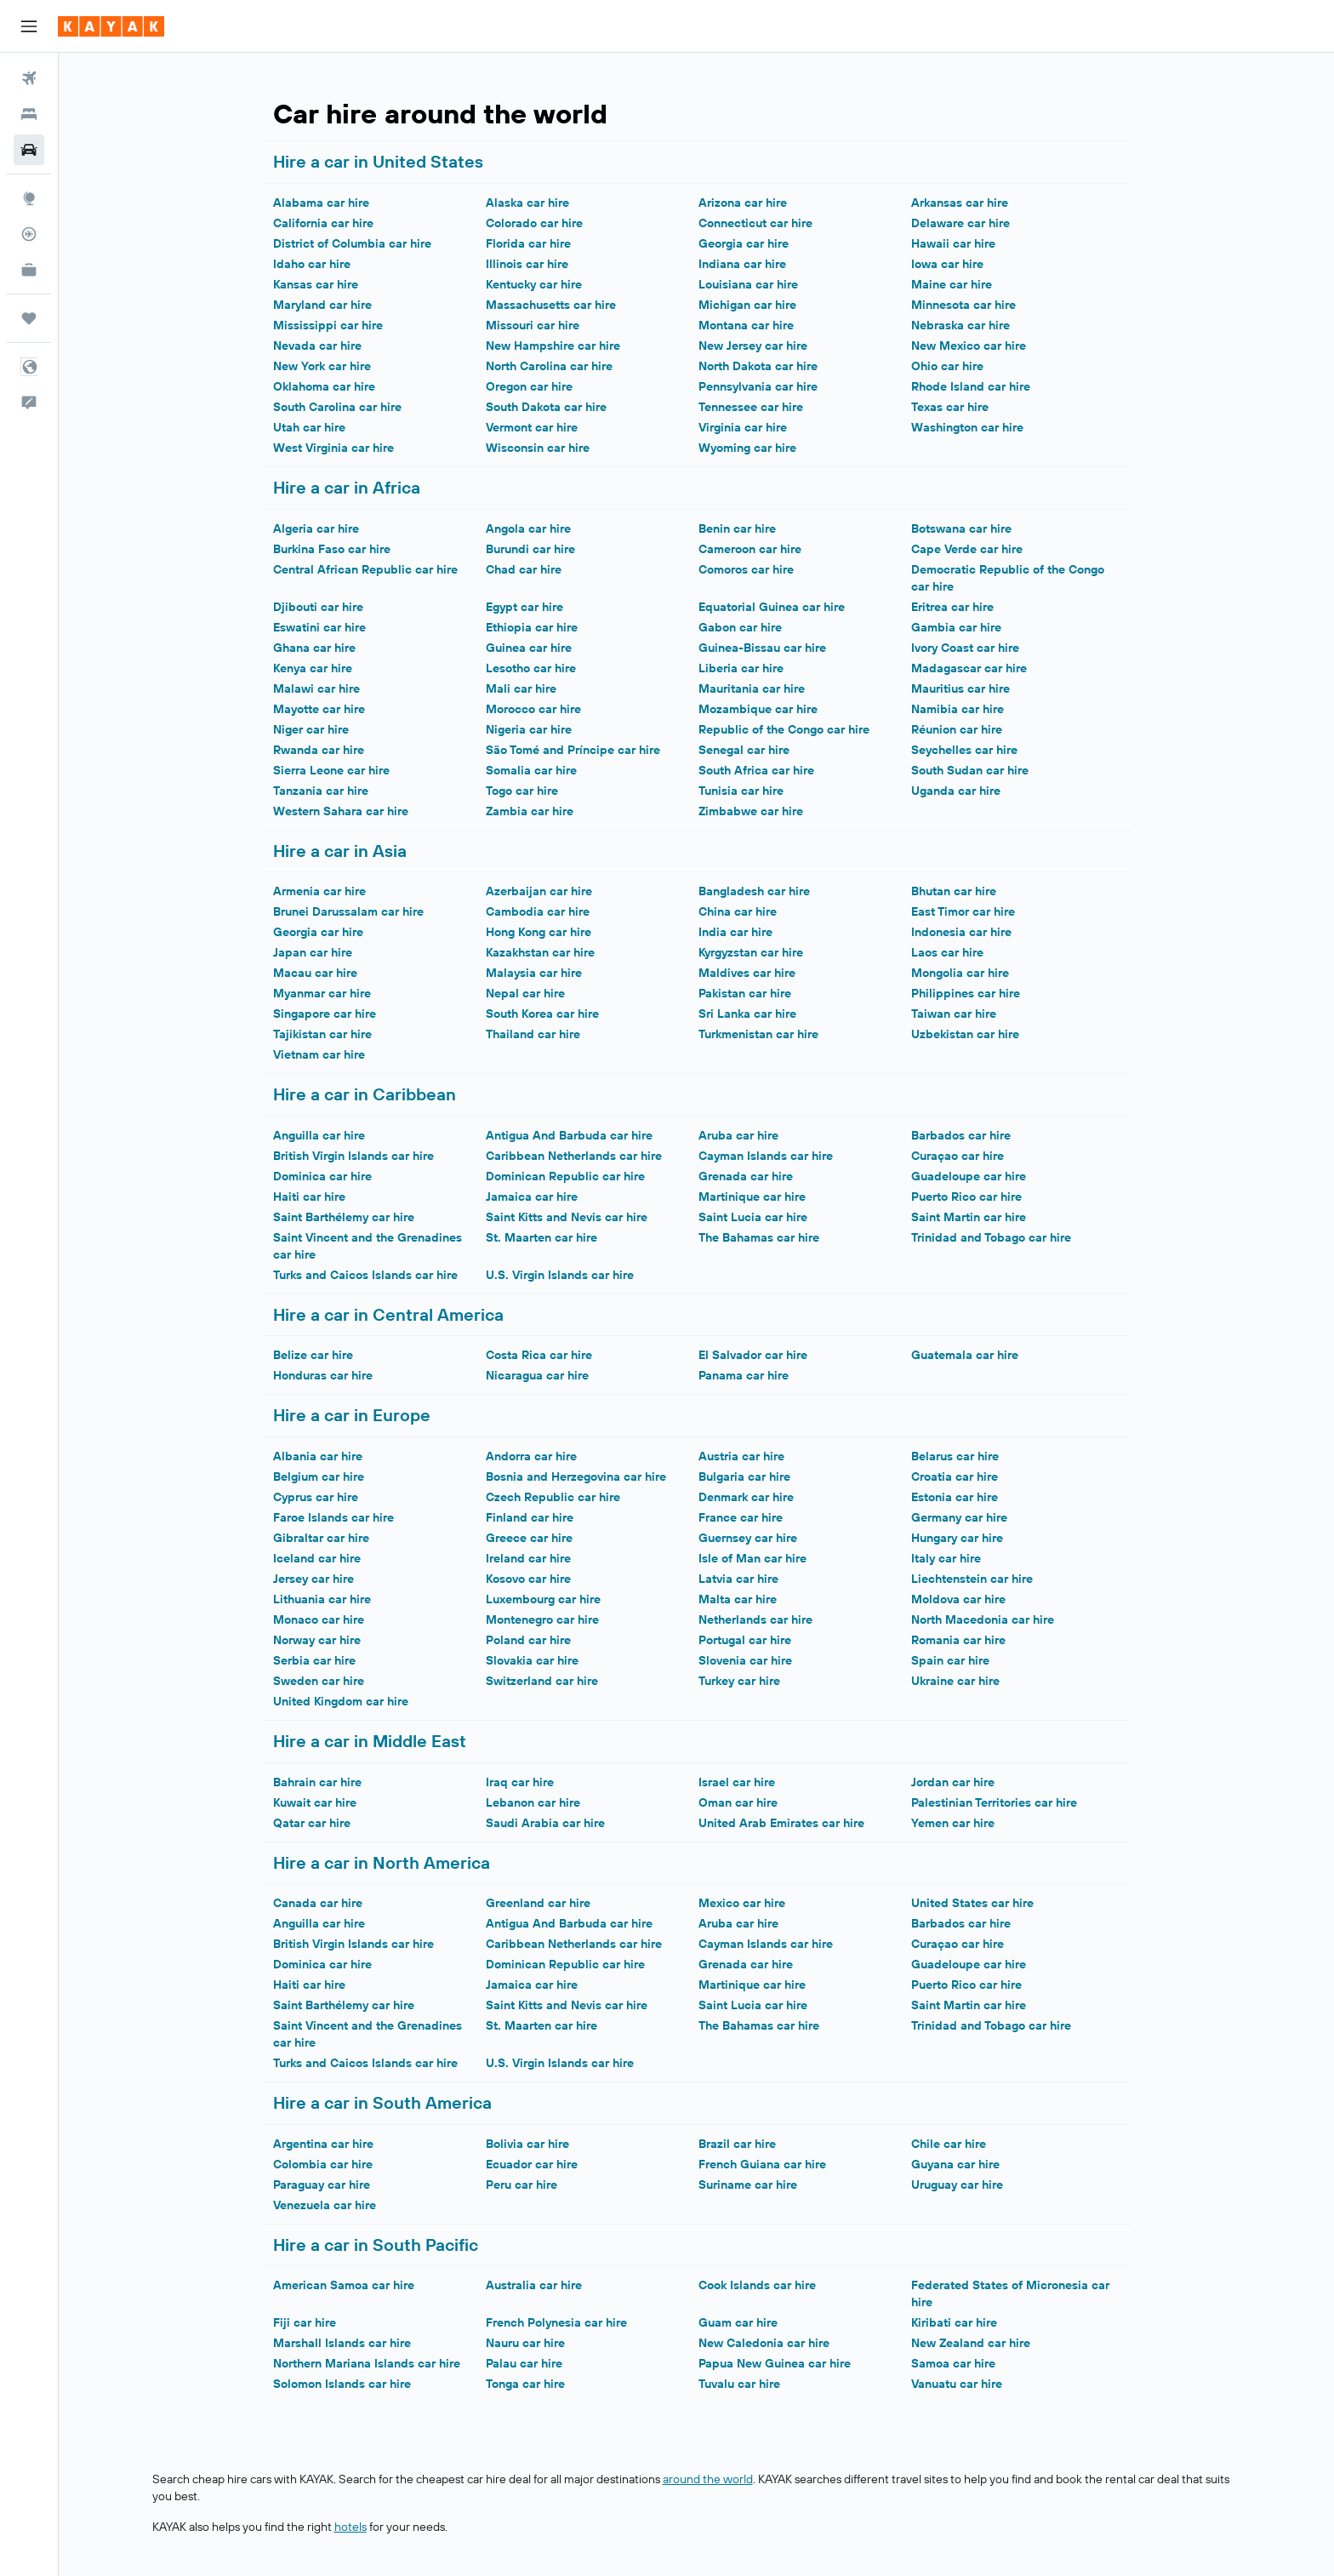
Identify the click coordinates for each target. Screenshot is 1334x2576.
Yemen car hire (953, 1823)
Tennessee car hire (750, 406)
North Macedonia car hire (982, 1619)
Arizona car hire (742, 202)
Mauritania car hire (751, 688)
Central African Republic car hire (365, 569)
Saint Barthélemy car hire (343, 1217)
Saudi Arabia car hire (545, 1823)
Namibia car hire (957, 709)
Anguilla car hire (319, 1135)
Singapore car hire (324, 1013)
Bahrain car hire (317, 1782)
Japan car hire (312, 952)
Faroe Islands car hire (333, 1517)
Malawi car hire (316, 688)
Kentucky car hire (534, 284)
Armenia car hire (319, 891)
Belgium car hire (318, 1476)
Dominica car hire (322, 1176)
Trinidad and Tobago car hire (991, 1237)
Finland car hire (529, 1517)
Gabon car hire (740, 627)
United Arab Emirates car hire (781, 1823)
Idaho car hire (312, 263)
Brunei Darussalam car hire (348, 911)
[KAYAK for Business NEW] (29, 270)
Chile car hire (948, 2143)
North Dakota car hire (758, 366)
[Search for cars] (29, 150)
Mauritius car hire (960, 688)
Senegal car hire (744, 749)
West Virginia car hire (333, 447)
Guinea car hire (529, 647)
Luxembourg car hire (543, 1599)
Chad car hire (524, 569)
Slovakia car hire (532, 1660)
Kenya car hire (312, 668)
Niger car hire (311, 729)
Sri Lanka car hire (747, 1013)
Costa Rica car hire (539, 1354)
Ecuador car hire (532, 2164)
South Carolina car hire (337, 406)
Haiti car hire (309, 1196)
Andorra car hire (531, 1456)
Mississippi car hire (328, 325)
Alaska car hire (527, 202)
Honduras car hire (323, 1375)
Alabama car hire (321, 202)
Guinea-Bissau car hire (762, 647)
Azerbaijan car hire (539, 891)
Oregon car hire (529, 386)
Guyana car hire (955, 2164)
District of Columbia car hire (352, 243)
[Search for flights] (29, 78)
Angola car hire (528, 528)
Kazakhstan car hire (540, 952)
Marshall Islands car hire (342, 2342)
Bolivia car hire (527, 2143)
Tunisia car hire (741, 790)
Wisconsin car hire (538, 447)
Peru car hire (521, 2184)
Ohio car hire (947, 366)
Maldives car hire (746, 972)
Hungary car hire (957, 1537)
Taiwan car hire (953, 1013)
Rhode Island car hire (970, 386)
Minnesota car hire (963, 304)
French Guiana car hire (762, 2164)
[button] (29, 26)
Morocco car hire (533, 709)
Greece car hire (529, 1537)
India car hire (735, 932)
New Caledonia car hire (763, 2342)
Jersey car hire (313, 1578)
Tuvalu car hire (739, 2383)
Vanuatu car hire (956, 2383)
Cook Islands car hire (757, 2285)
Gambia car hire (956, 627)
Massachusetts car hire (551, 304)
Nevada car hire (317, 345)
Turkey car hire (739, 1680)
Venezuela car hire (324, 2205)
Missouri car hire (532, 325)
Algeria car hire (316, 528)
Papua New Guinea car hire (774, 2363)
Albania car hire (317, 1456)
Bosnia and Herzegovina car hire (576, 1476)
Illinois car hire (527, 263)
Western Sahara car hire (340, 811)
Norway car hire (317, 1640)
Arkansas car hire (959, 202)
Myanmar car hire (322, 993)
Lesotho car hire (531, 668)
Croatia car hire (954, 1476)
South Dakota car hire (546, 406)
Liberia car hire (741, 668)
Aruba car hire (738, 1135)
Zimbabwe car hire (750, 811)
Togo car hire (522, 790)
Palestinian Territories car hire (994, 1802)
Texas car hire (950, 406)
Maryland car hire (322, 304)
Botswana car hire (961, 528)
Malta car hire (737, 1599)
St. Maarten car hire (541, 1237)
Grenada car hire (745, 1176)
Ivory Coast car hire (965, 647)
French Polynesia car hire (556, 2322)
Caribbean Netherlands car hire (574, 1155)
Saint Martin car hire (968, 1217)
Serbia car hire (314, 1660)
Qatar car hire (312, 1823)
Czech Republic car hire (553, 1497)
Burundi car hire (530, 549)
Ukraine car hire (955, 1680)
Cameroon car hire (749, 549)
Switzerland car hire (542, 1680)
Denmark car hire (746, 1497)
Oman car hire (738, 1802)
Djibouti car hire (318, 606)
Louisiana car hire (748, 284)
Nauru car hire (525, 2342)
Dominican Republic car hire (565, 1176)
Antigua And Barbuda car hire (569, 1135)
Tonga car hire (525, 2383)
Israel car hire (736, 1782)
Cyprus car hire (315, 1497)
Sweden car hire (318, 1680)
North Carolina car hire (549, 366)
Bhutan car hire (953, 891)
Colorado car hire (534, 223)
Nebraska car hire (960, 325)
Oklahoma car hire (324, 386)
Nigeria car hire (529, 729)
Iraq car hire (520, 1782)
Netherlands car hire (755, 1619)
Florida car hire (528, 243)
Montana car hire (746, 325)
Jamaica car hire (532, 1196)
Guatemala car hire (964, 1354)
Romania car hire (958, 1640)
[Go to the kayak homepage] (111, 26)
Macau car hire (315, 972)
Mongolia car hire (960, 972)
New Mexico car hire (968, 345)
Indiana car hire (742, 263)
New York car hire (322, 366)
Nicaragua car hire (537, 1375)
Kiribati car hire (954, 2322)
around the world (708, 2479)
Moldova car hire (958, 1599)
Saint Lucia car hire (752, 1217)
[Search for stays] (29, 114)
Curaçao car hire (957, 1155)
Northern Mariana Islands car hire (366, 2363)
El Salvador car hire (752, 1354)
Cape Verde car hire (967, 549)
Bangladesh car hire (754, 891)
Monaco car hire (318, 1619)
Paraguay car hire (321, 2184)
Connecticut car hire (755, 223)
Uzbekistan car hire (965, 1034)
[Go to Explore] (29, 198)
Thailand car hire (533, 1034)
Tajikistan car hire (322, 1034)
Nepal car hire (525, 993)
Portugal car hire (744, 1640)
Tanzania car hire (320, 790)
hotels (350, 2526)
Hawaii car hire (953, 243)
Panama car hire (743, 1375)
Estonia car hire (954, 1497)
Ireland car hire (528, 1558)
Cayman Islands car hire (765, 1155)
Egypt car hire (524, 606)
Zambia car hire (529, 811)
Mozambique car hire (758, 709)
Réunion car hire (956, 729)
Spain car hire (950, 1660)
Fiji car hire (304, 2322)
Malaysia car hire (534, 972)
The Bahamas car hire (758, 1237)
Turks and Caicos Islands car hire (365, 1274)
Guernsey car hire (747, 1537)
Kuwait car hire (314, 1802)
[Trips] (29, 318)
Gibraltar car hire (321, 1537)
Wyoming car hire (747, 447)
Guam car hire (738, 2322)
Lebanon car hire (533, 1802)
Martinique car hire (752, 1196)
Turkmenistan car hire (758, 1034)
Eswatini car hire (319, 627)
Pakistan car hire (744, 993)
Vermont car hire (532, 427)
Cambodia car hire (538, 911)
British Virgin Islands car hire (353, 1155)
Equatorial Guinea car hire (771, 606)
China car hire (737, 911)
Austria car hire (741, 1456)
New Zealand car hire (970, 2342)
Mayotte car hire (319, 709)
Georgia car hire (743, 243)
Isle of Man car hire (752, 1558)
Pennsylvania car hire (758, 386)
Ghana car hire (314, 647)
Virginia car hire (742, 427)
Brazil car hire (737, 2143)
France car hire (740, 1517)
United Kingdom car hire (340, 1701)
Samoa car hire (953, 2363)
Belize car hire (313, 1354)
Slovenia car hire (745, 1660)
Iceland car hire (317, 1558)
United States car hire (972, 1903)
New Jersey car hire (752, 345)
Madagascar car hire (969, 668)
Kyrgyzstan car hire (750, 952)
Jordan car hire (953, 1782)
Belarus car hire (955, 1456)
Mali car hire (521, 688)
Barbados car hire (961, 1135)
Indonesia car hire (961, 932)
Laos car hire (947, 952)
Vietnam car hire (319, 1054)
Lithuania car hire (322, 1599)
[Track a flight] (29, 234)
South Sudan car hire (970, 770)
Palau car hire (524, 2363)
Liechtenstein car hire (972, 1578)
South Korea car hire (542, 1013)
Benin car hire (737, 528)
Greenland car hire (538, 1903)
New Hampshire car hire (553, 345)
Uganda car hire (955, 790)
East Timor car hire (963, 911)
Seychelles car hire (964, 749)
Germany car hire (959, 1517)
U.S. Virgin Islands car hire (560, 1274)
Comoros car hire (746, 569)
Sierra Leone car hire (331, 770)
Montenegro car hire (542, 1619)
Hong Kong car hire (538, 932)
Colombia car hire (323, 2164)
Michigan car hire (747, 304)
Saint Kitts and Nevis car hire (566, 1217)
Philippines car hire (965, 993)
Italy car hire (946, 1558)
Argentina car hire (323, 2143)
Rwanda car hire (318, 749)
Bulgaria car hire (744, 1476)
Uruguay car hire (957, 2184)
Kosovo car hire (528, 1578)
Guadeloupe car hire (968, 1176)
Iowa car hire (947, 263)
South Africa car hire (756, 770)
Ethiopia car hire (532, 627)
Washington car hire (967, 427)
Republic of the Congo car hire (783, 729)
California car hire (323, 223)
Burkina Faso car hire (332, 549)
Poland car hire (528, 1640)
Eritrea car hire (952, 606)
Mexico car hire (741, 1903)
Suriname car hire (747, 2184)
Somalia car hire (531, 770)
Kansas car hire (315, 284)
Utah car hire (309, 427)
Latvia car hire (738, 1578)
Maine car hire (951, 284)
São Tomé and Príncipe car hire (573, 749)
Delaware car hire (960, 223)
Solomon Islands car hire (342, 2383)
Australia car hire (534, 2285)
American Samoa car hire (343, 2285)
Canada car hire (317, 1903)
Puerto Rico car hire (966, 1196)
